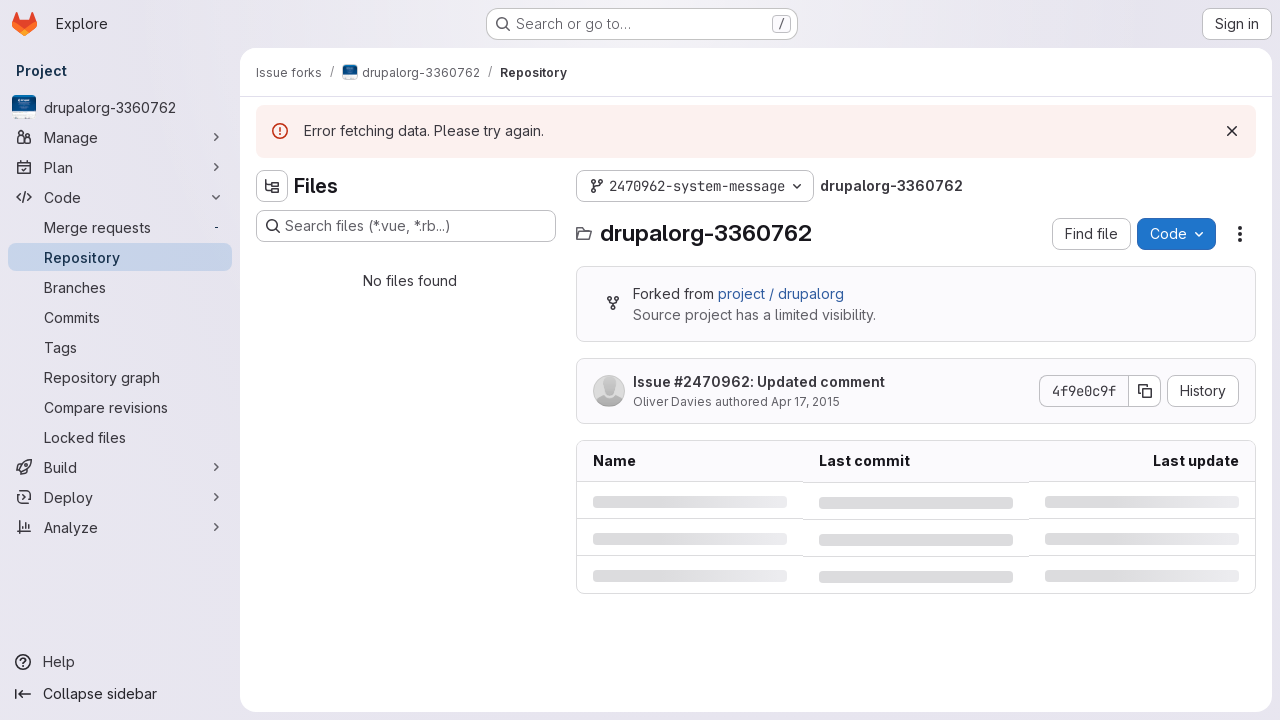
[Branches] (120, 287)
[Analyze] (120, 527)
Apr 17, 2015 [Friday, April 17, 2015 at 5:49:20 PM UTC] (805, 401)
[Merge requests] (120, 227)
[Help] (120, 662)
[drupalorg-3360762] (120, 107)
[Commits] (120, 317)
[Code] (120, 197)
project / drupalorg (781, 293)
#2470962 (712, 381)
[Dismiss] (1232, 131)
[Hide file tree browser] (272, 186)
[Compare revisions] (120, 407)
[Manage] (120, 137)
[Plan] (120, 167)
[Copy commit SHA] (1145, 391)
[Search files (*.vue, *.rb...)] (406, 226)
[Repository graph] (120, 377)
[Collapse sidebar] (120, 694)
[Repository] (120, 257)
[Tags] (120, 347)
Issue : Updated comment (759, 381)
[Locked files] (120, 437)
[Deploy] (120, 497)
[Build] (120, 467)
